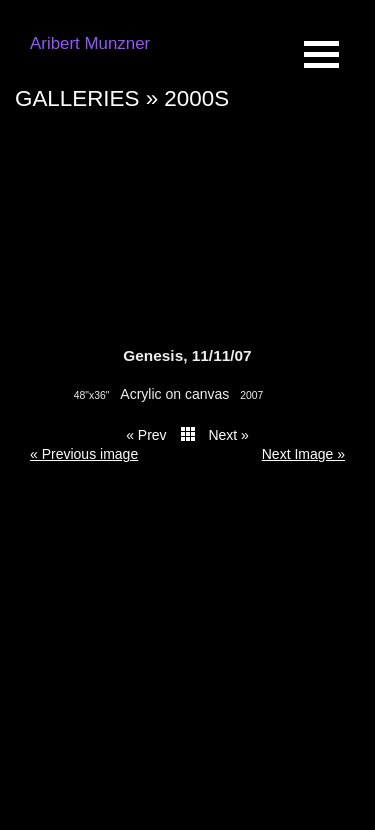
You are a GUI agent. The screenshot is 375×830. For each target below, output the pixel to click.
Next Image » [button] (303, 454)
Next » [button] (228, 435)
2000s (196, 98)
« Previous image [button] (84, 454)
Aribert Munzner (90, 43)
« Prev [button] (146, 435)
